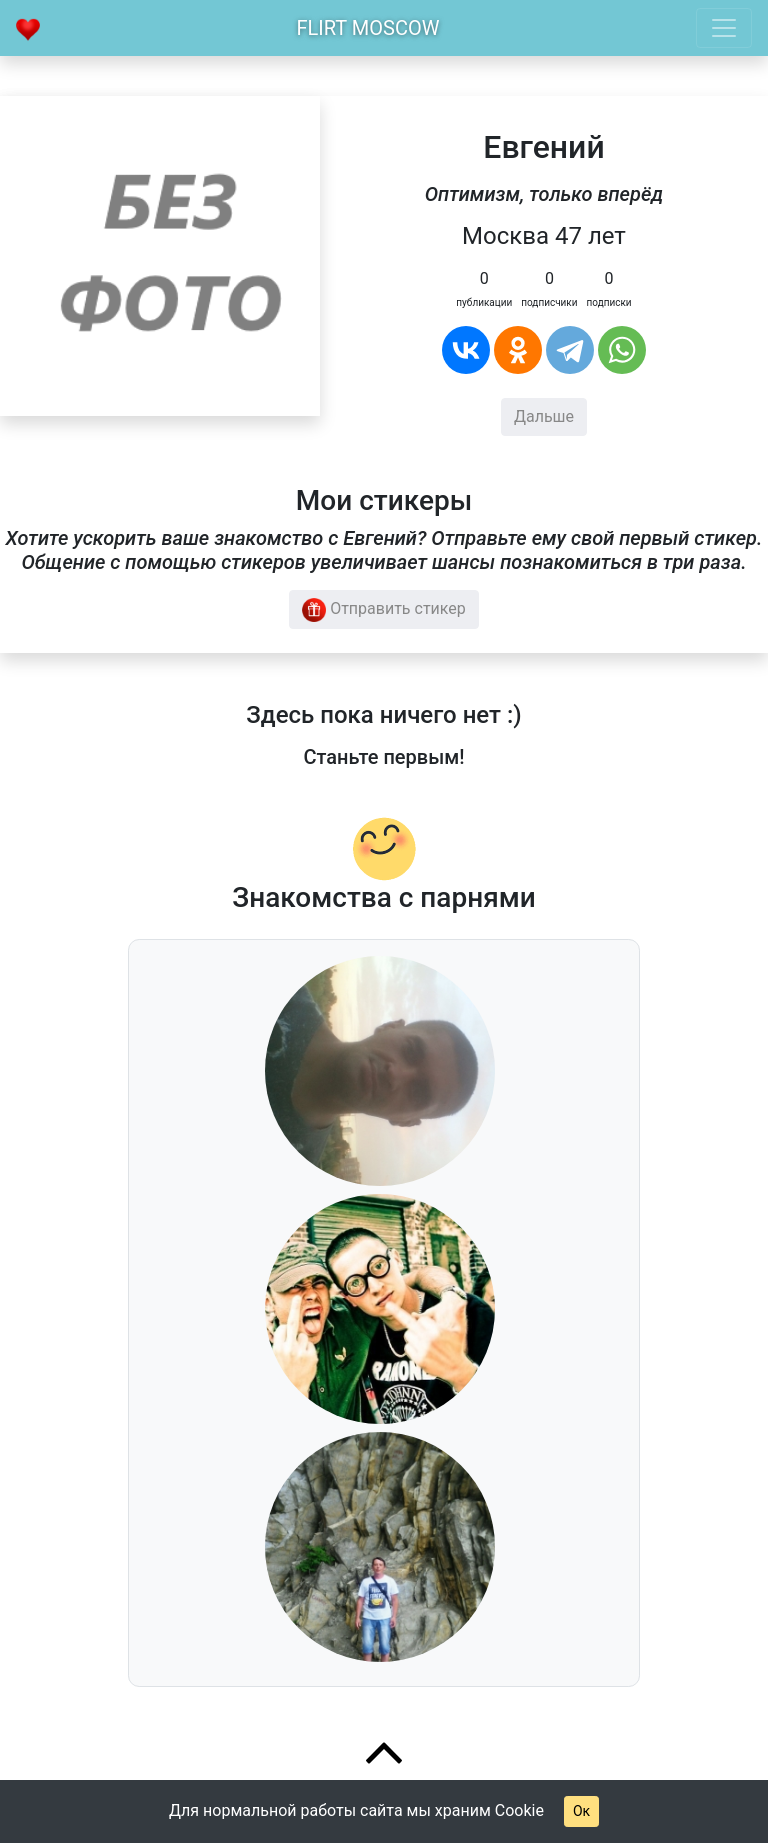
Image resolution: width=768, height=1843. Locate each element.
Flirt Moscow (368, 28)
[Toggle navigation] (724, 28)
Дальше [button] (544, 416)
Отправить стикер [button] (384, 610)
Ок (581, 1811)
